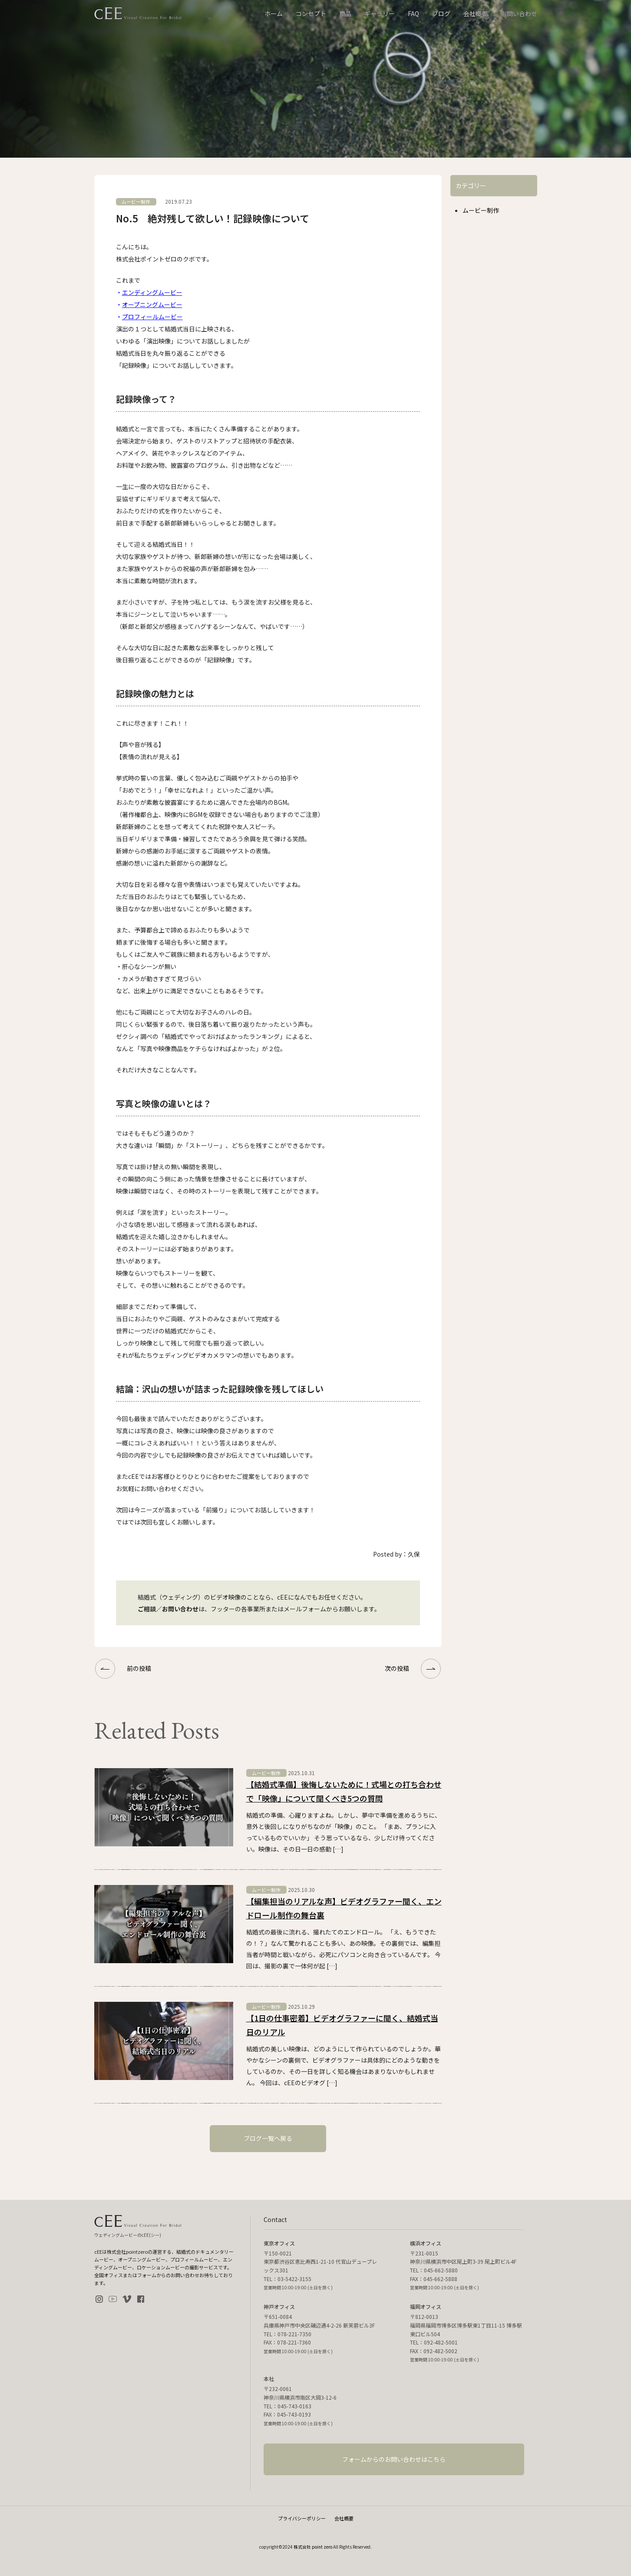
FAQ (413, 13)
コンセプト (311, 13)
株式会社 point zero (313, 2546)
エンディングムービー (152, 292)
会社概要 (475, 13)
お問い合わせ (519, 13)
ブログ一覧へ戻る (268, 2138)
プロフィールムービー (152, 316)
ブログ (441, 13)
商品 (345, 13)
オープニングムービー (152, 304)
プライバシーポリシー (302, 2518)
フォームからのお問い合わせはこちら (394, 2459)
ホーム (273, 13)
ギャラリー (379, 13)
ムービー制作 (481, 210)
